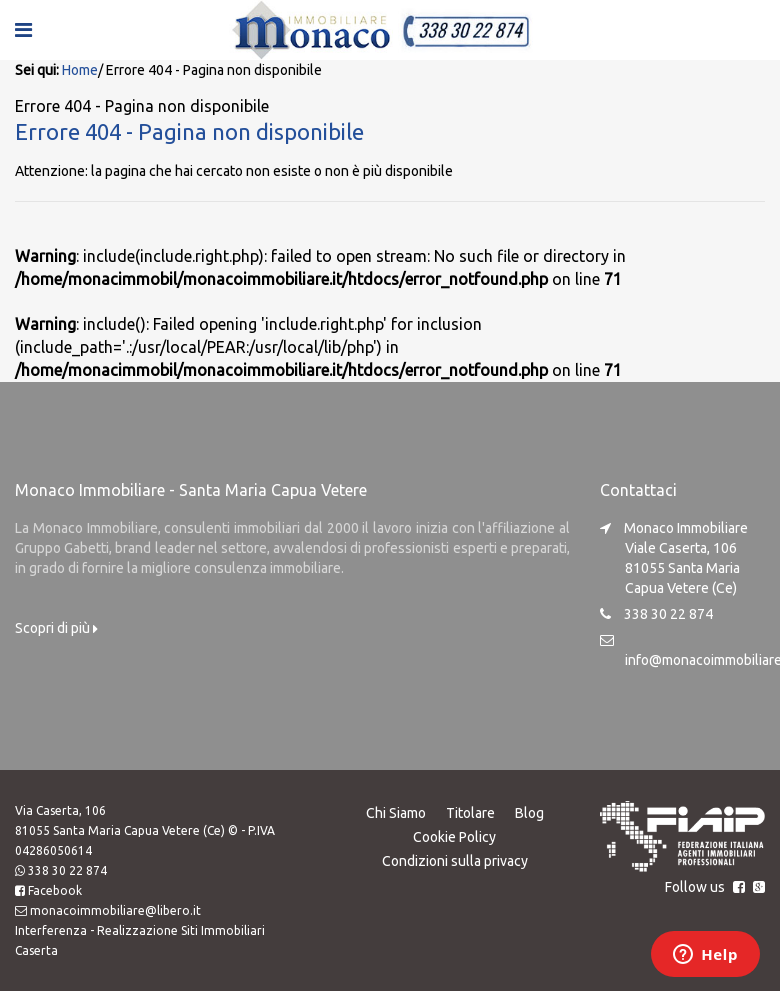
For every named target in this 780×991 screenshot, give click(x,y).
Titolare (470, 813)
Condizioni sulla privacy (455, 861)
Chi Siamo (396, 813)
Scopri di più (56, 628)
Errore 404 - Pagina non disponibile (189, 131)
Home (80, 70)
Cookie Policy (454, 837)
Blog (529, 813)
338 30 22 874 (67, 870)
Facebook (55, 890)
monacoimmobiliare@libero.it (115, 910)
